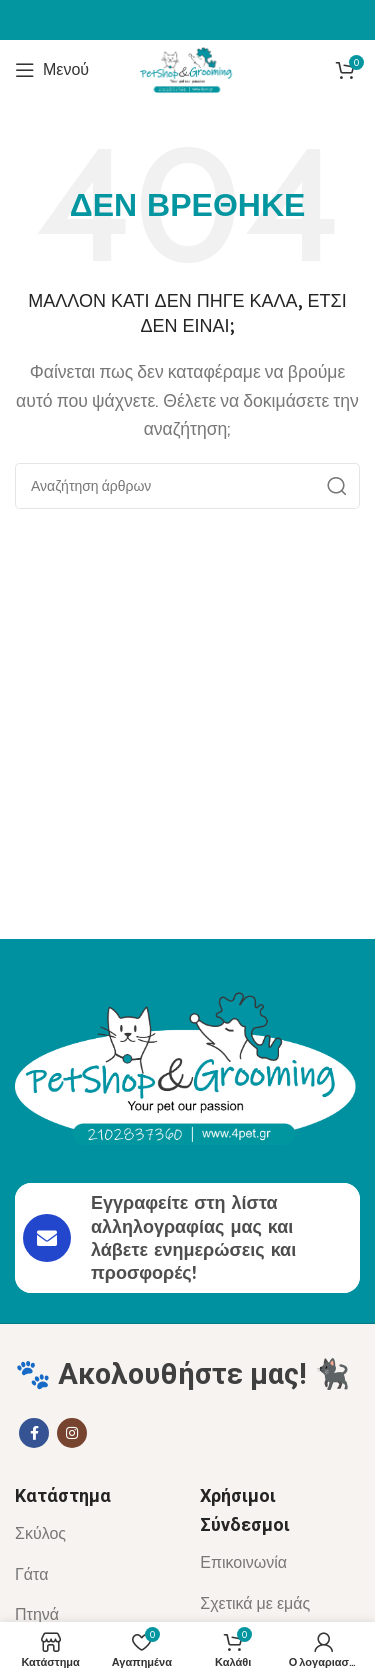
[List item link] (92, 1534)
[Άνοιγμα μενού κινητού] (52, 70)
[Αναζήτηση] (187, 486)
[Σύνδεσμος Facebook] (34, 1433)
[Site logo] (188, 68)
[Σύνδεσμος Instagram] (72, 1433)
